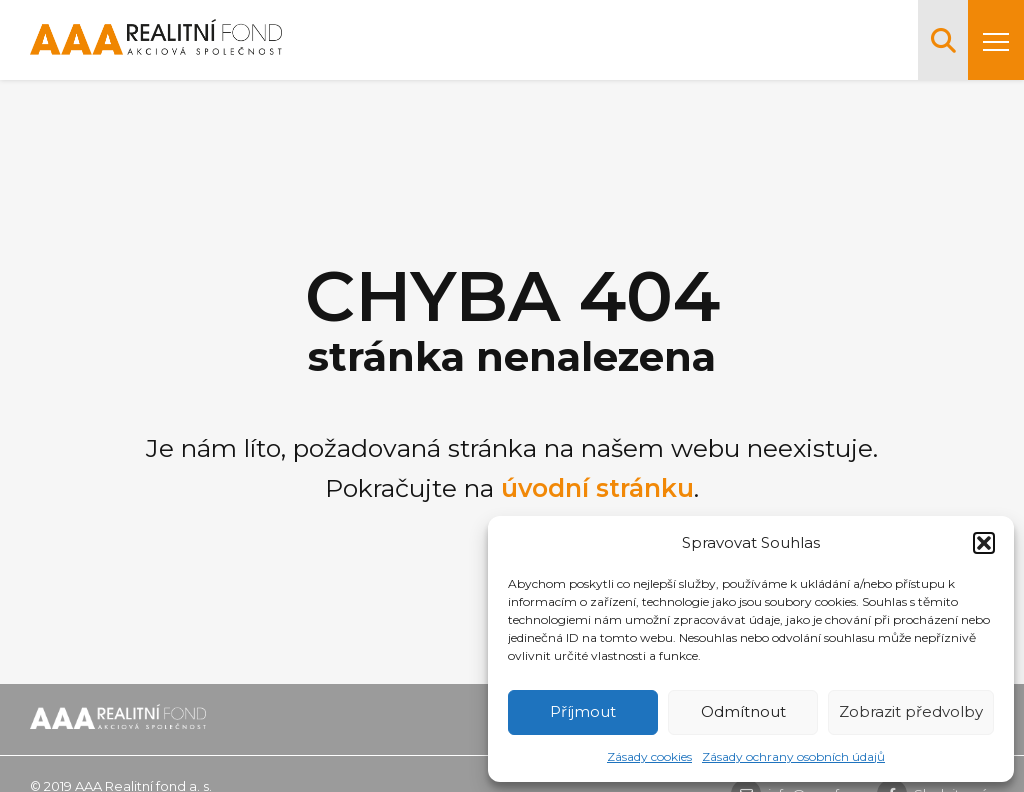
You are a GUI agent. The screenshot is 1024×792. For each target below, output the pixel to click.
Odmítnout (743, 711)
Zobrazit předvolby (911, 711)
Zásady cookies (649, 756)
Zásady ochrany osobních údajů (793, 756)
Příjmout (583, 711)
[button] (984, 543)
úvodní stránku (597, 488)
